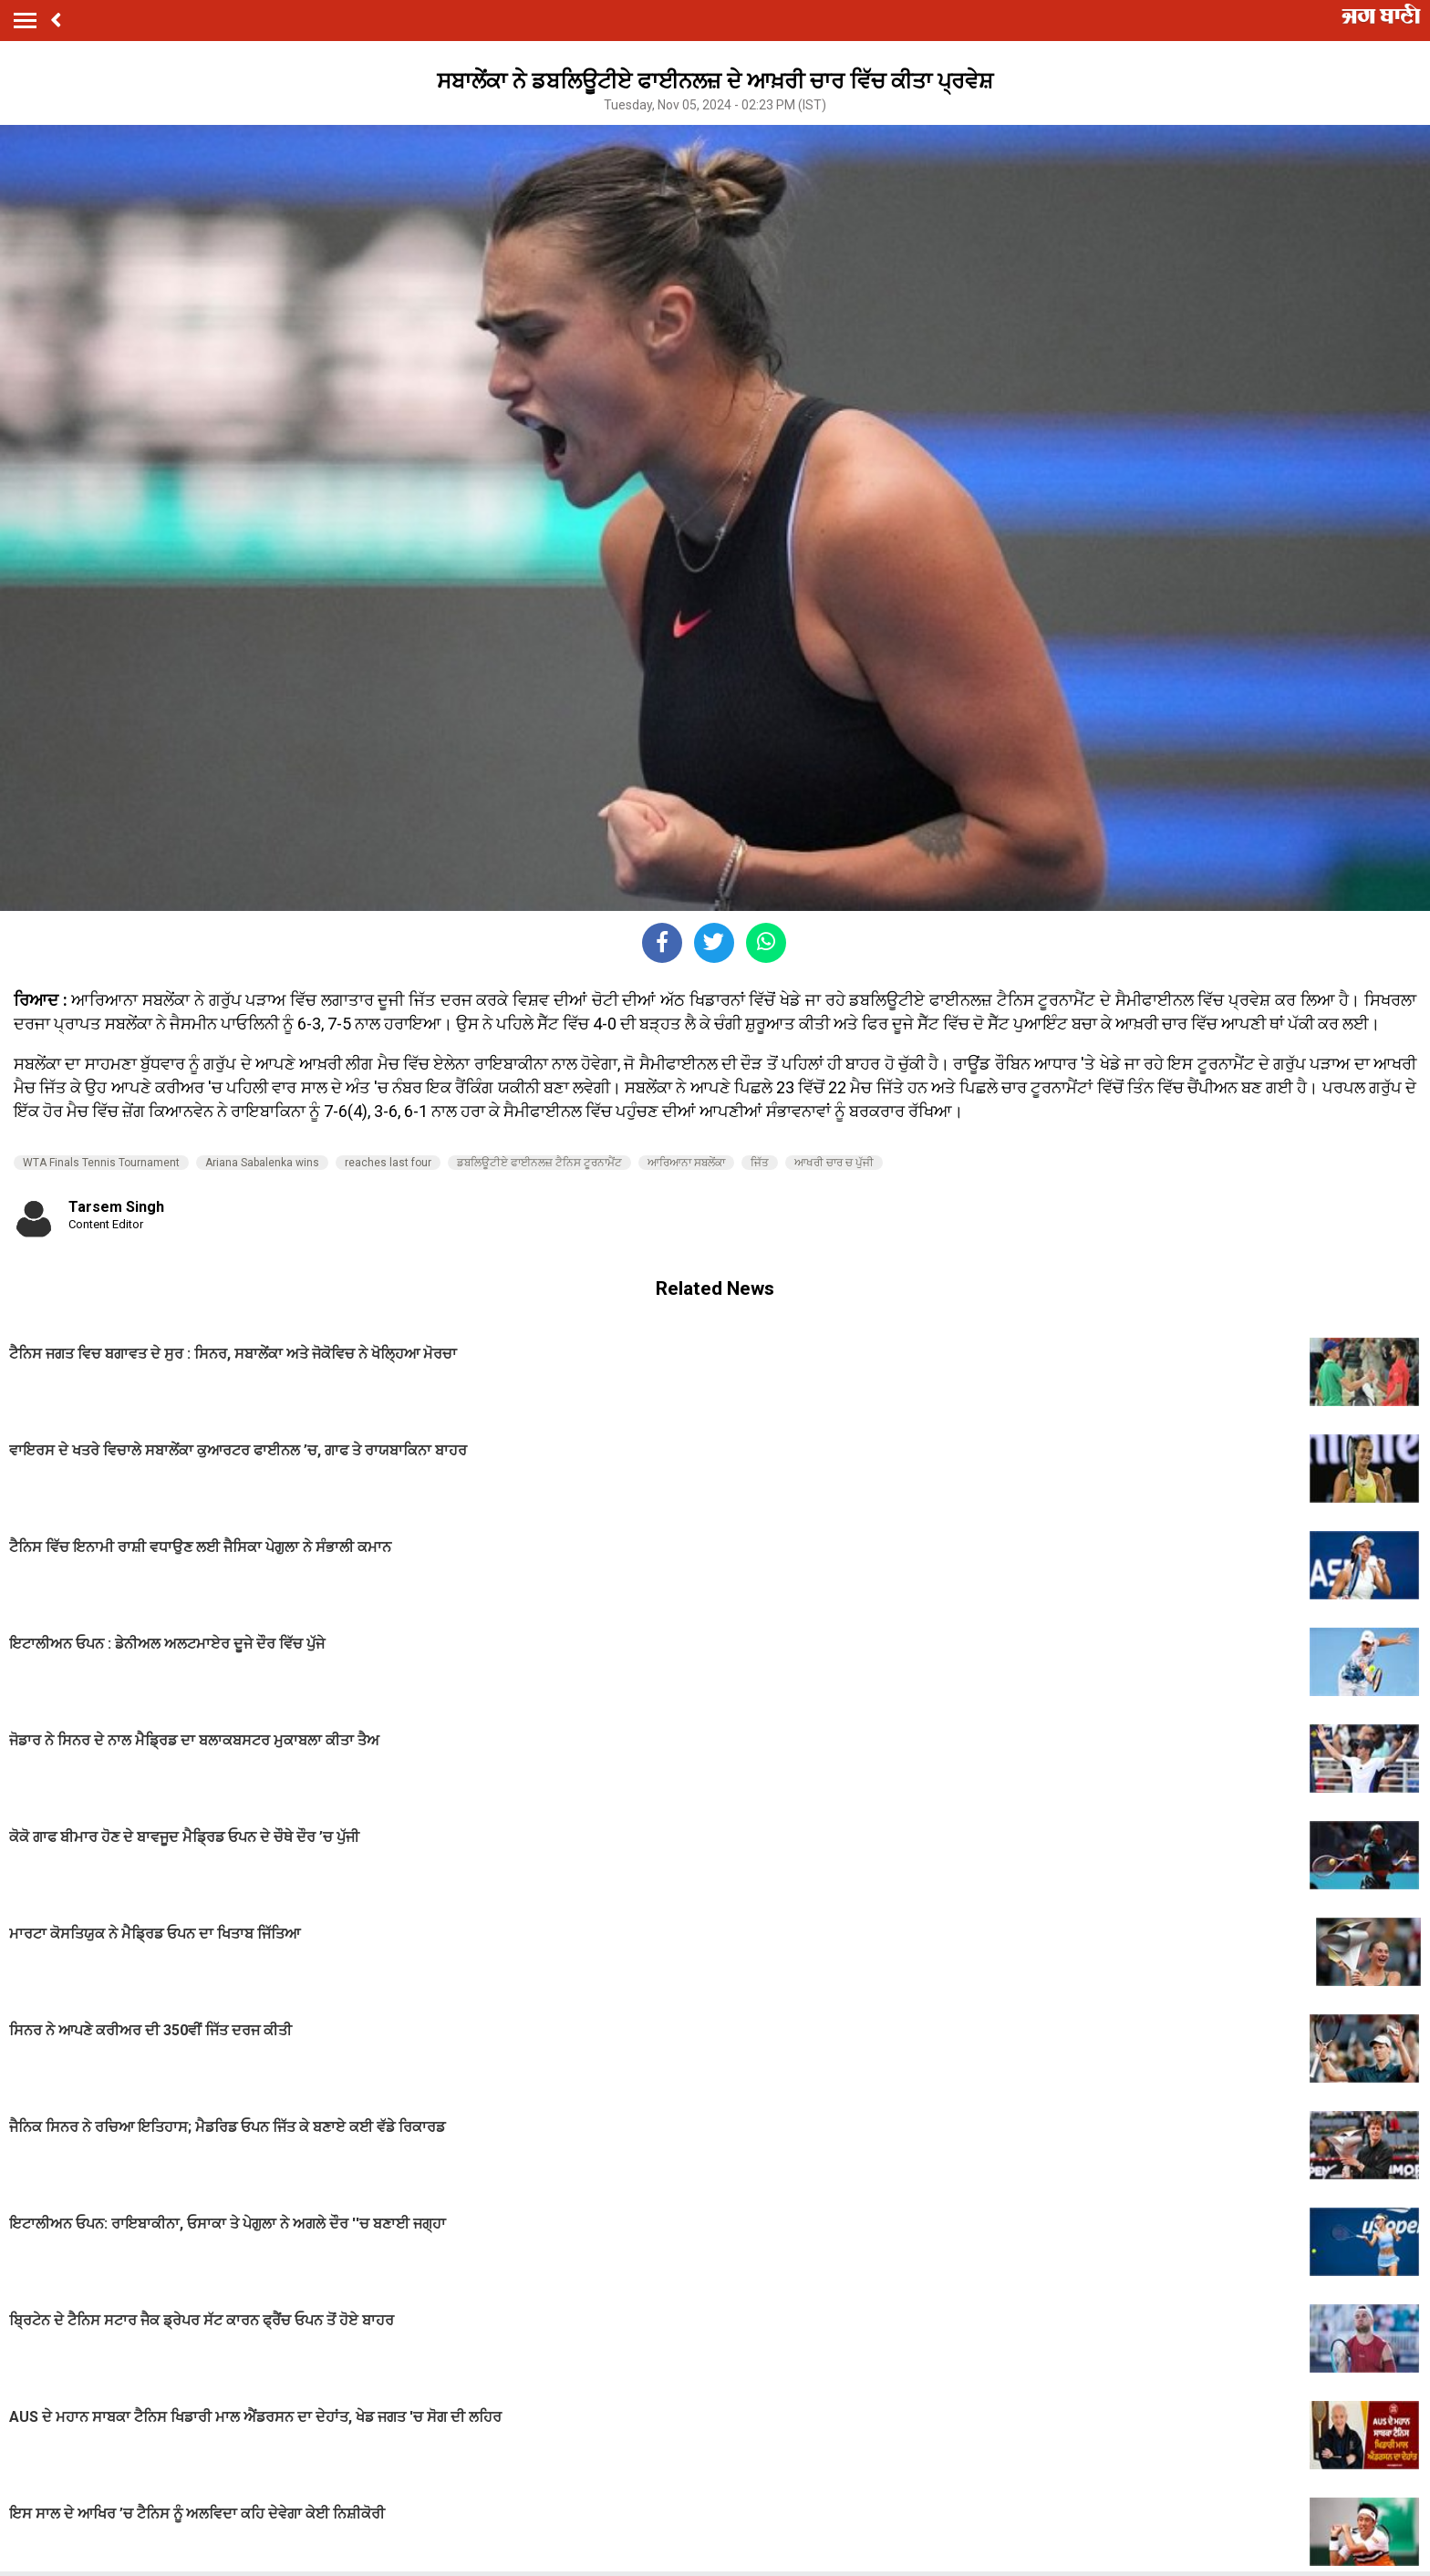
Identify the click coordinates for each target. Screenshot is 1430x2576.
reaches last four (388, 1162)
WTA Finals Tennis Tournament (101, 1162)
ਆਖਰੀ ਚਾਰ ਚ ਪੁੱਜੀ (834, 1162)
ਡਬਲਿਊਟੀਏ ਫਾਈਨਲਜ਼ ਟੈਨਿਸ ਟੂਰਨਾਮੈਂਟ (539, 1162)
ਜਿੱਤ (760, 1162)
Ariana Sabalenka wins (262, 1162)
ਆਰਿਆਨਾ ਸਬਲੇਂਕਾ (686, 1162)
